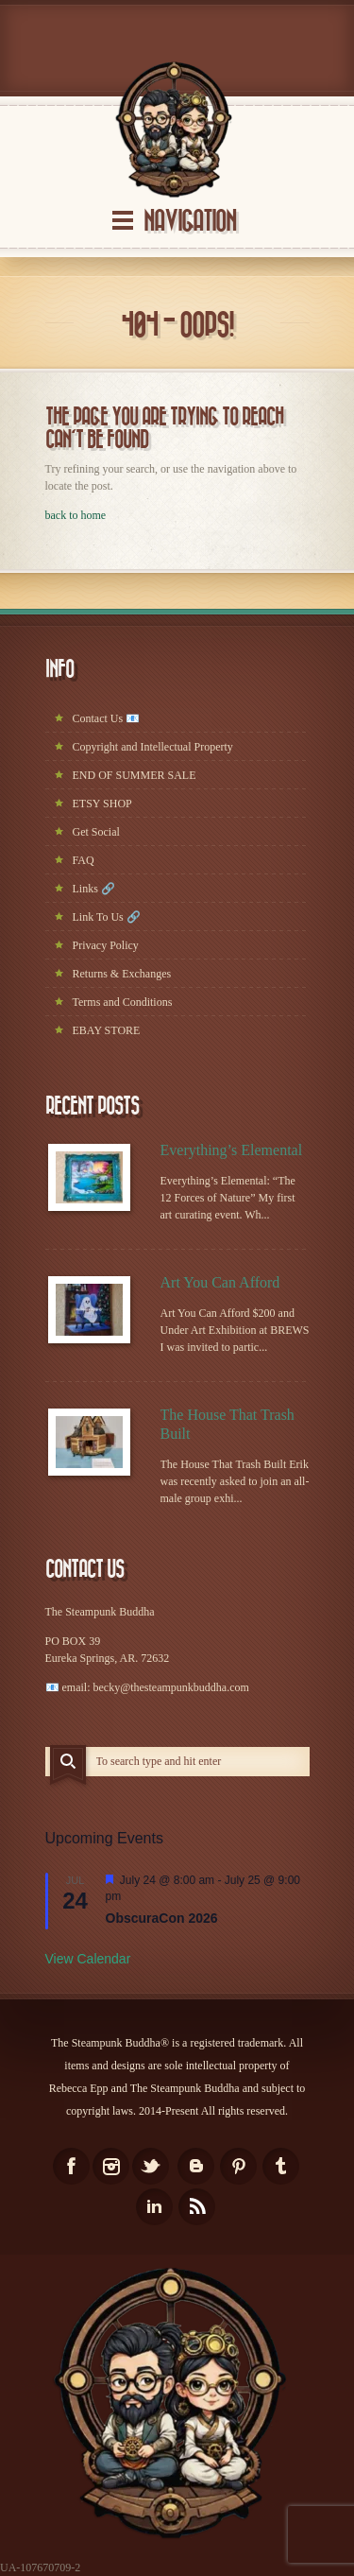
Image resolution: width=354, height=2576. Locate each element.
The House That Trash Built (227, 1424)
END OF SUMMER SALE (134, 775)
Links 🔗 (94, 888)
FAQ (83, 860)
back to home (76, 515)
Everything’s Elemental (231, 1150)
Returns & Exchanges (122, 973)
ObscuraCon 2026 (162, 1918)
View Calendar (88, 1958)
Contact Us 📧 (107, 718)
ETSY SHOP (102, 803)
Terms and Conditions (123, 1002)
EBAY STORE (107, 1030)
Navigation (189, 221)
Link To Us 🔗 (107, 917)
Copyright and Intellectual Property (153, 746)
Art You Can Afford (220, 1282)
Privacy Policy (106, 945)
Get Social (96, 831)
